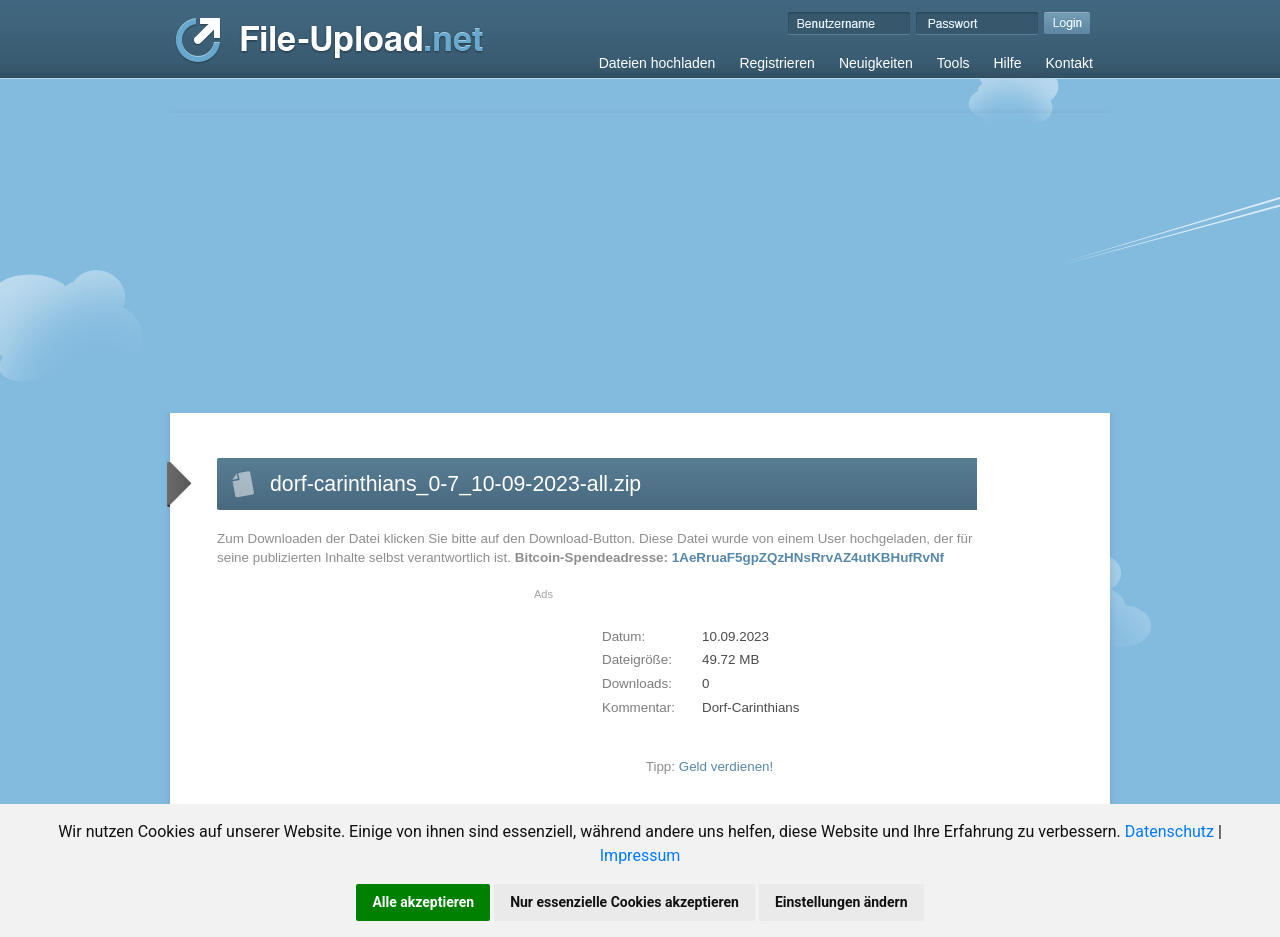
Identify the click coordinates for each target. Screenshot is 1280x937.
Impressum (640, 855)
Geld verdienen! (726, 766)
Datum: (623, 636)
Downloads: (637, 683)
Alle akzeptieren (423, 902)
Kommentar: (638, 707)
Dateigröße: (637, 659)
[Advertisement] (640, 263)
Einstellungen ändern (841, 902)
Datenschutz (1169, 831)
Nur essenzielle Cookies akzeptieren (624, 902)
